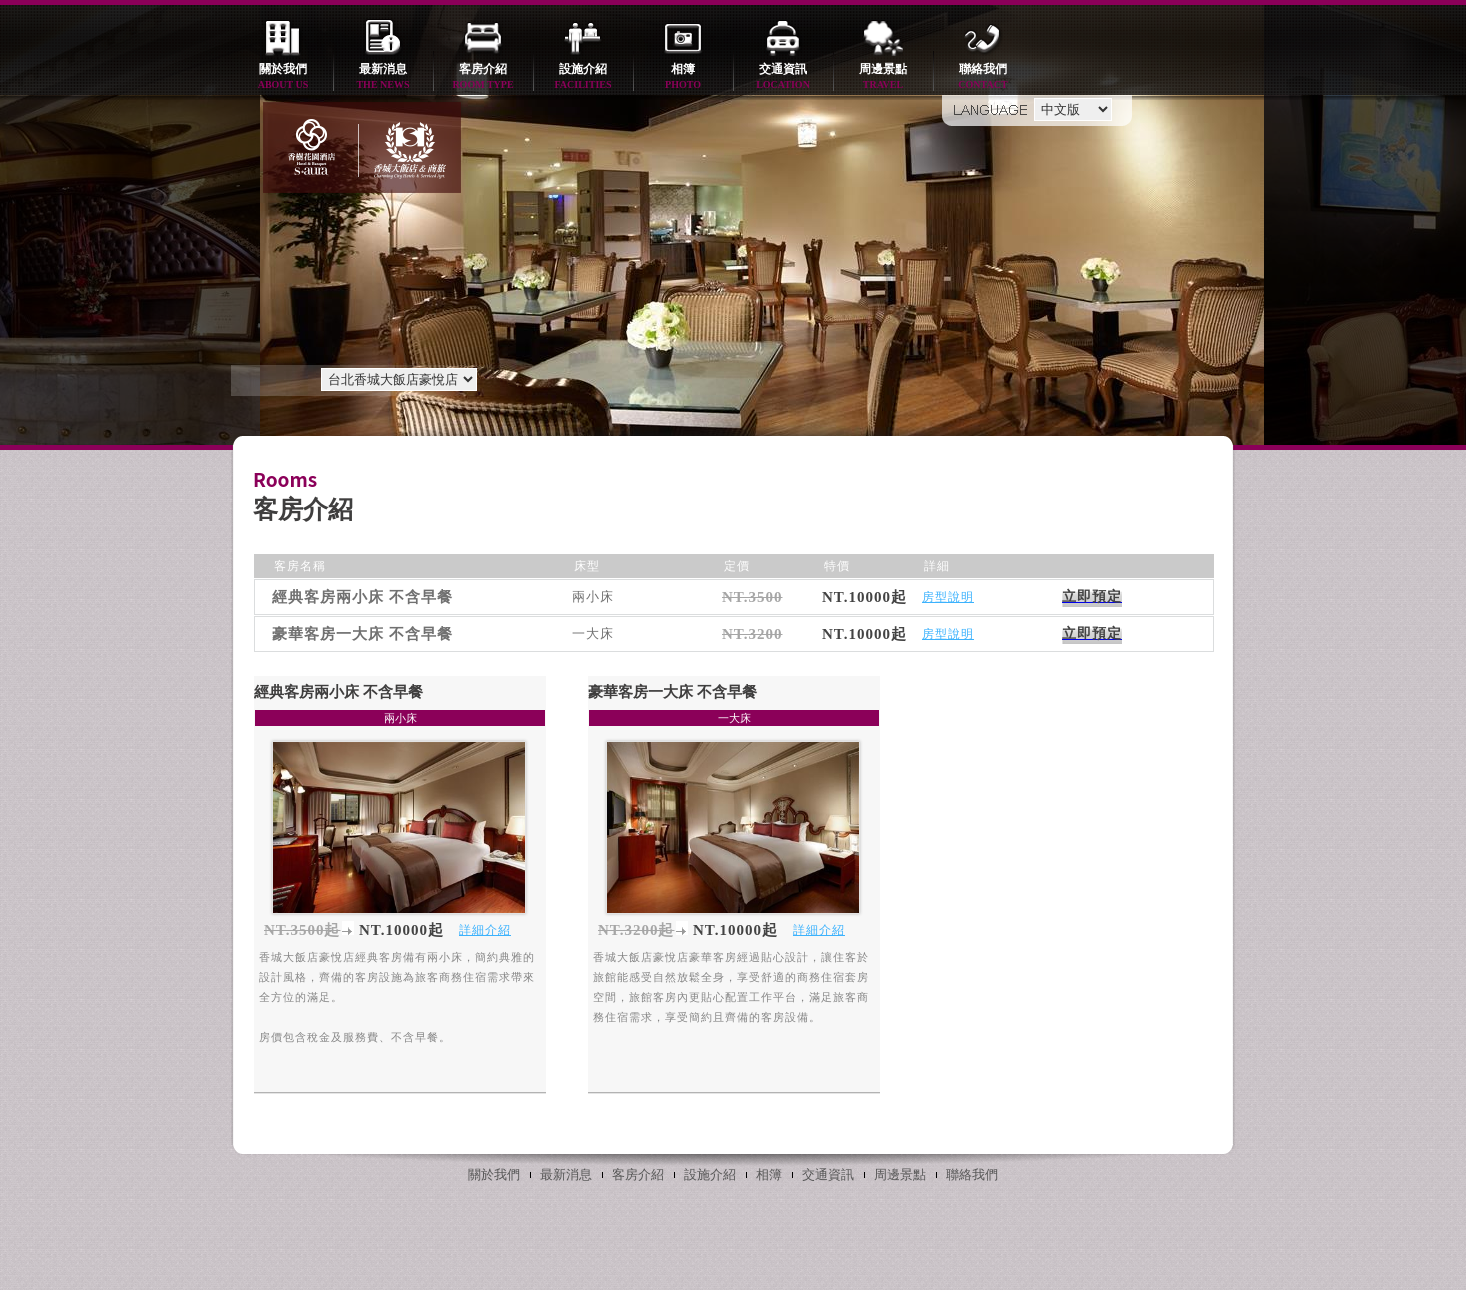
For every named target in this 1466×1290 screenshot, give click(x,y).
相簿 (683, 77)
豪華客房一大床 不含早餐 (672, 692)
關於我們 (283, 77)
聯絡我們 (983, 77)
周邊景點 (883, 77)
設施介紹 (583, 77)
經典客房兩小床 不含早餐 (338, 692)
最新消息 (383, 77)
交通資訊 (783, 77)
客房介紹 (483, 77)
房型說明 (948, 597)
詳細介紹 (485, 930)
